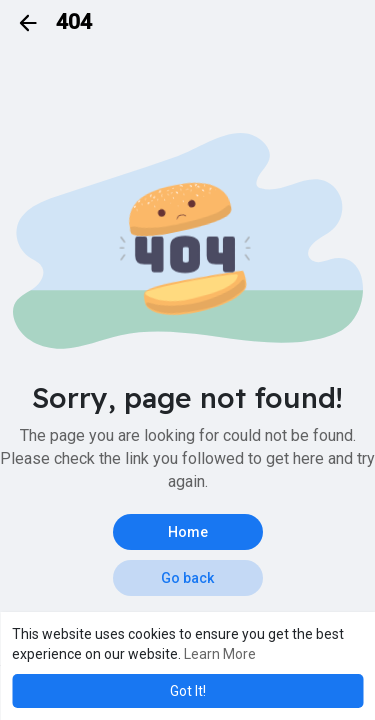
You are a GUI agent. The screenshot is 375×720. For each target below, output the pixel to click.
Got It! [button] (188, 691)
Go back (187, 578)
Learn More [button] (220, 654)
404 (74, 22)
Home (188, 532)
